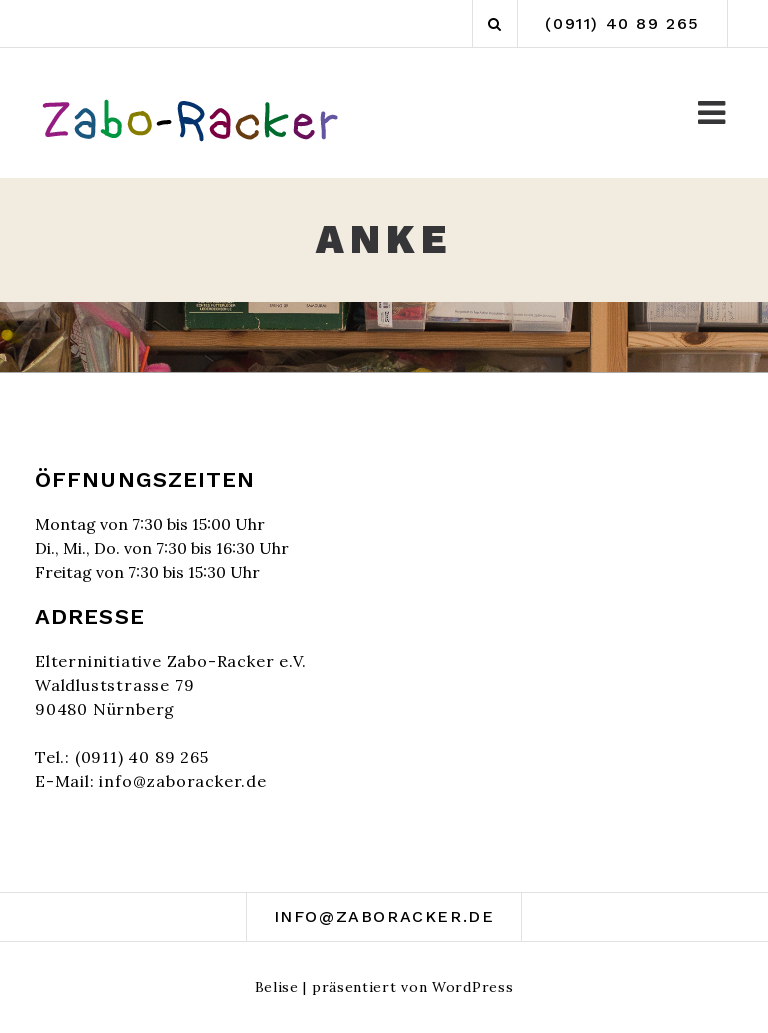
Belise (277, 987)
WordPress (472, 987)
